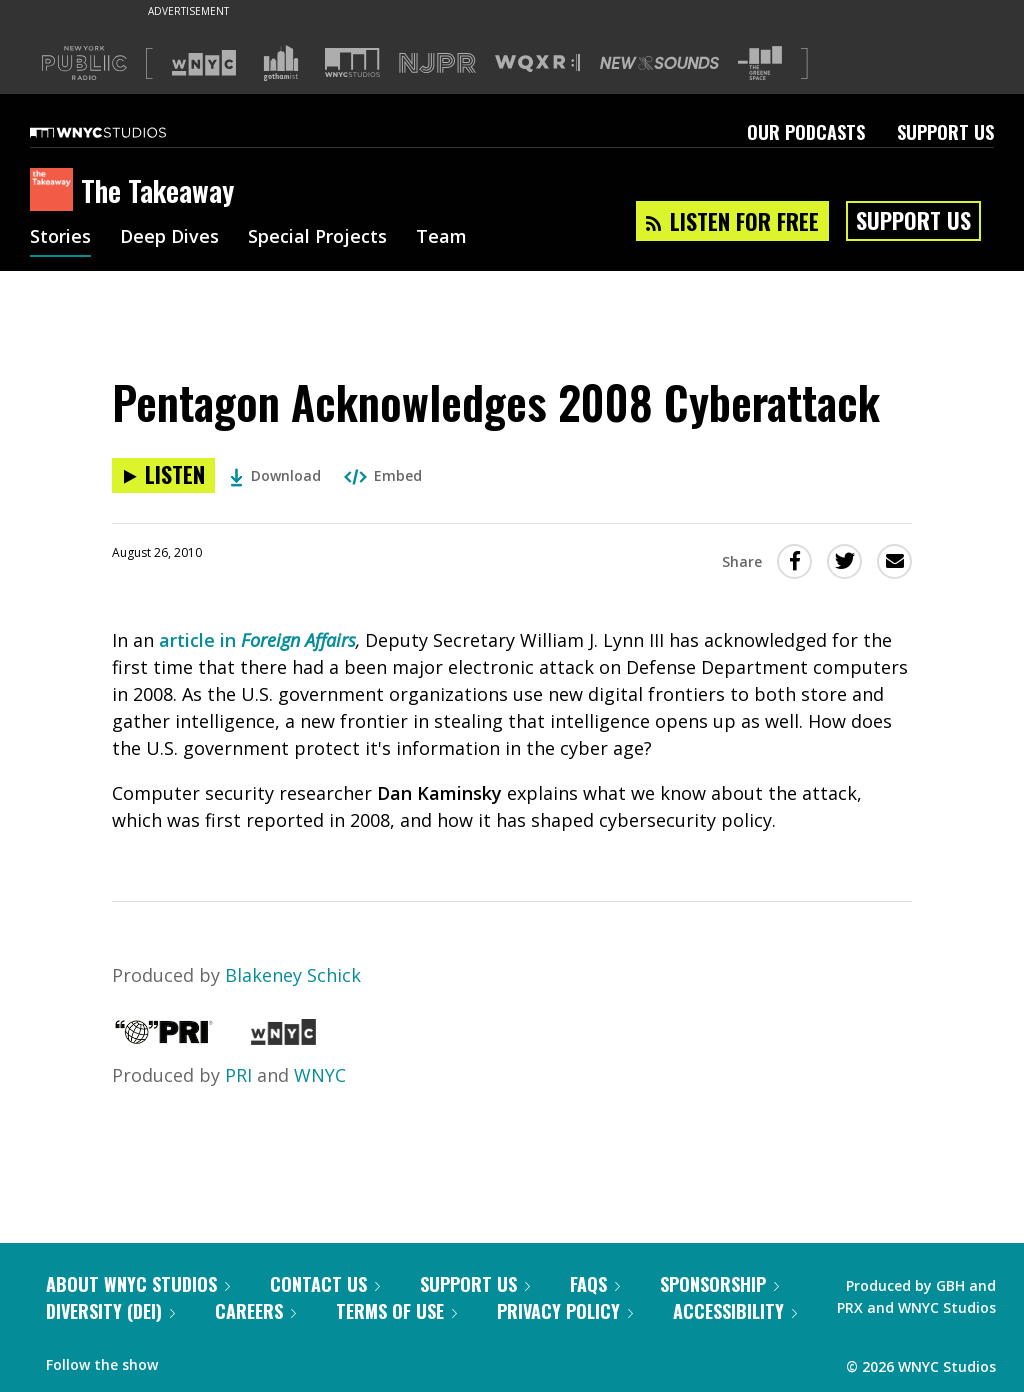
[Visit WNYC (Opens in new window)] (204, 63)
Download (275, 475)
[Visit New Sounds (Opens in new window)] (659, 63)
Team (441, 238)
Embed (383, 475)
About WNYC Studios (138, 1284)
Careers (255, 1311)
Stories (60, 238)
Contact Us (325, 1284)
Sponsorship (719, 1284)
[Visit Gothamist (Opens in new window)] (281, 63)
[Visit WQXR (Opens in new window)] (537, 63)
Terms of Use (396, 1311)
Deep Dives (169, 238)
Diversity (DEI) (110, 1311)
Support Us (945, 132)
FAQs (595, 1284)
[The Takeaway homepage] (55, 191)
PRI (238, 1075)
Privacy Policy (565, 1311)
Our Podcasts (806, 132)
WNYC (320, 1075)
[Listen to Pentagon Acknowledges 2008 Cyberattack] (163, 475)
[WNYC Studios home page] (123, 132)
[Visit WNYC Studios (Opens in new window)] (352, 62)
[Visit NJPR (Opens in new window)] (437, 63)
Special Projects (317, 238)
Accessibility (735, 1311)
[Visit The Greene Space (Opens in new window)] (760, 63)
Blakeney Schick (293, 975)
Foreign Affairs (298, 640)
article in (200, 640)
